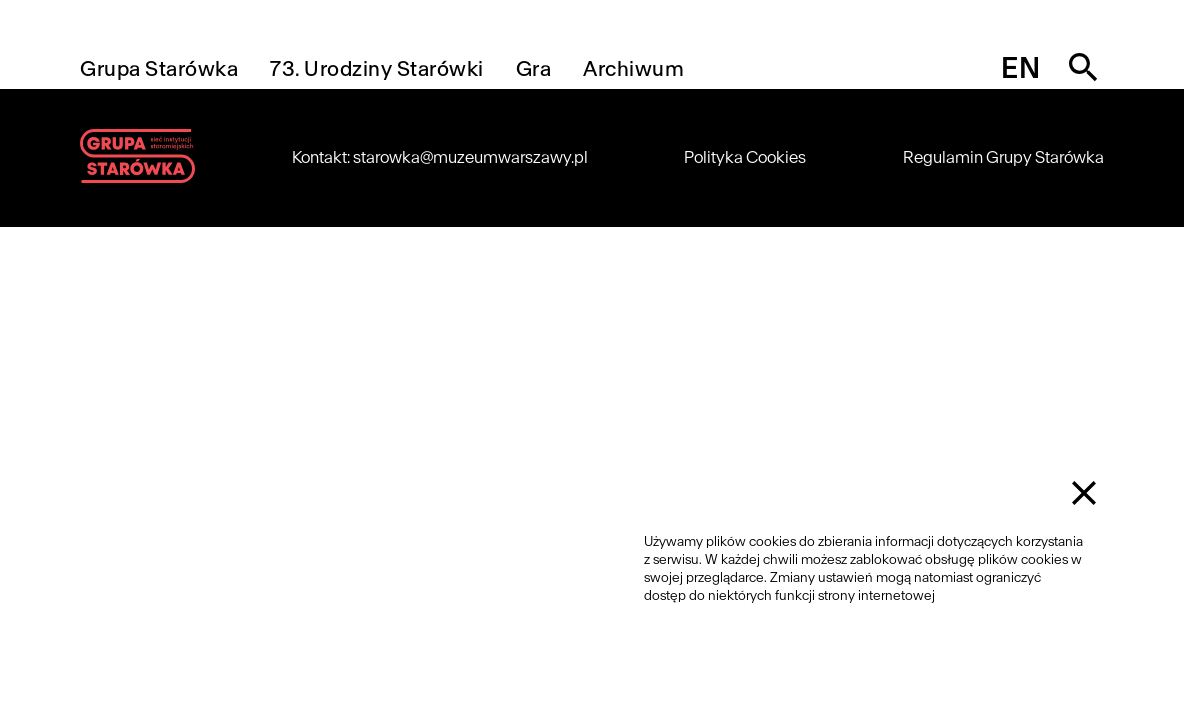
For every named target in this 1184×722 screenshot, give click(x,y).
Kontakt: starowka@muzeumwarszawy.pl (440, 157)
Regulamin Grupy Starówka (1003, 157)
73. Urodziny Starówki (377, 68)
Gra (534, 68)
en (1020, 68)
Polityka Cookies (745, 157)
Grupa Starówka (159, 68)
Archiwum (633, 68)
